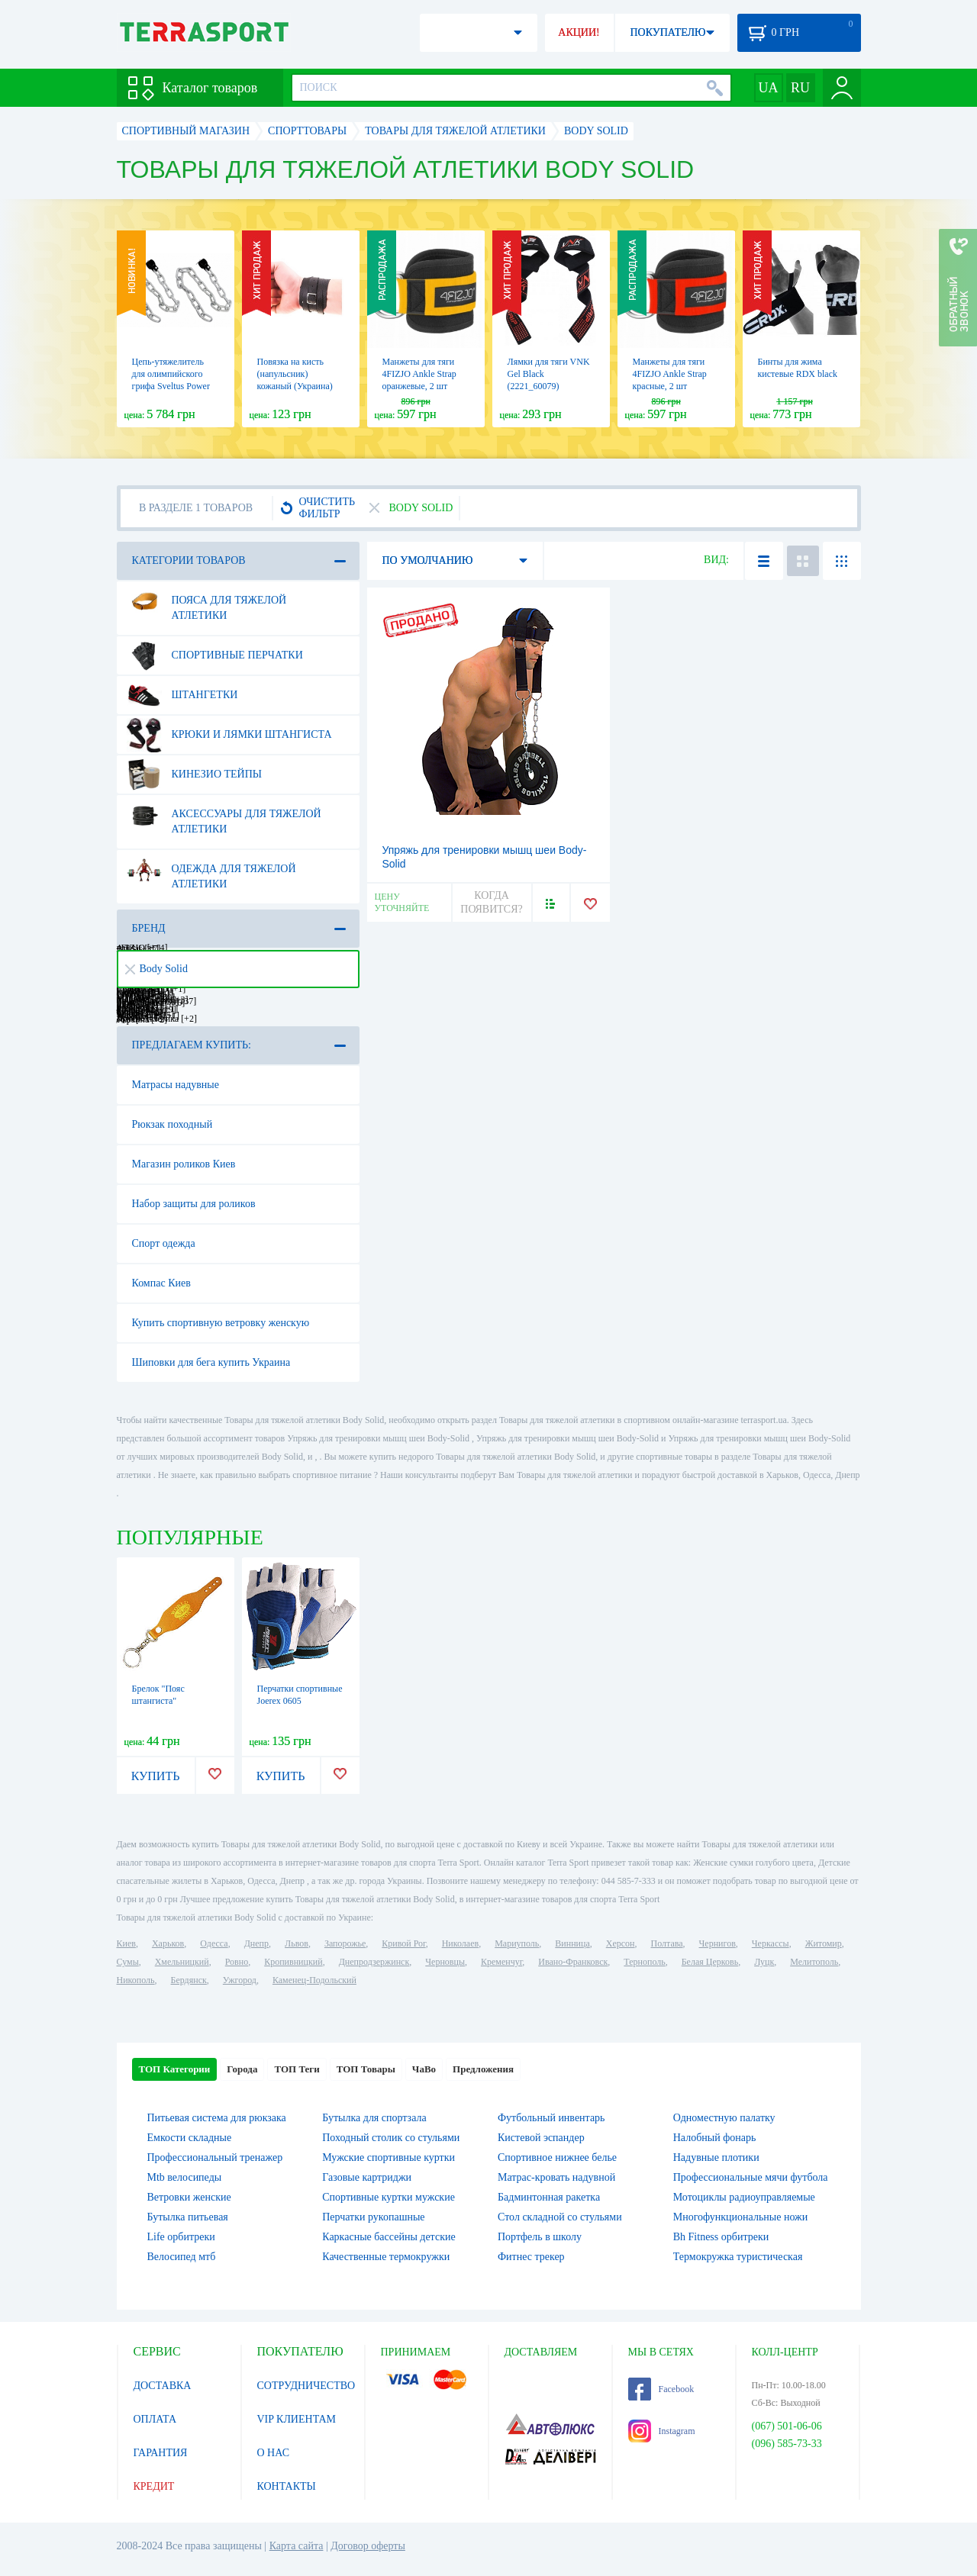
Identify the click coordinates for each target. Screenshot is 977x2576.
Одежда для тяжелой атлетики (211, 871)
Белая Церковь (710, 1961)
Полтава (667, 1943)
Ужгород (239, 1980)
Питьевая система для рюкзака (216, 2118)
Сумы (128, 1961)
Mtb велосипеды (184, 2177)
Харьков (168, 1943)
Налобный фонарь (714, 2137)
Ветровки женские (189, 2197)
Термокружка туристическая (738, 2256)
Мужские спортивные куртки (388, 2157)
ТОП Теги (296, 2069)
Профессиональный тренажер (215, 2157)
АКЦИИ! (578, 32)
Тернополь (644, 1961)
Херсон (620, 1943)
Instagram (661, 2431)
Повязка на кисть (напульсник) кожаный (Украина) (295, 373)
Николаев (460, 1943)
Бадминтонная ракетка (549, 2197)
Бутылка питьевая (187, 2217)
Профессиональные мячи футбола (750, 2177)
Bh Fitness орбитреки (721, 2237)
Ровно (236, 1961)
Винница (572, 1943)
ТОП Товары (366, 2069)
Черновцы (445, 1961)
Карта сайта (296, 2546)
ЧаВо (424, 2069)
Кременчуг (501, 1961)
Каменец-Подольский (314, 1980)
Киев (126, 1943)
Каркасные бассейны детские (388, 2237)
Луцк (764, 1961)
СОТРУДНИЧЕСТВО (306, 2385)
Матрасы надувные (175, 1084)
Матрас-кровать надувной (556, 2177)
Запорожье (345, 1943)
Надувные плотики (716, 2157)
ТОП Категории (175, 2069)
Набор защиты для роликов (194, 1203)
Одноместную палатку (724, 2118)
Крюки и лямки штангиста (229, 734)
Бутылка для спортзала (374, 2118)
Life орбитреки (181, 2237)
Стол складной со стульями (560, 2217)
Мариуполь (517, 1943)
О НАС (273, 2452)
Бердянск (189, 1980)
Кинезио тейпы (195, 774)
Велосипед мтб (181, 2256)
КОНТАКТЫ (286, 2486)
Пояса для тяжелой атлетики (207, 602)
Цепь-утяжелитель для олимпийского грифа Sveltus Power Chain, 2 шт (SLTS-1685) (171, 386)
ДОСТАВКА (163, 2385)
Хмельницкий (182, 1961)
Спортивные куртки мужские (388, 2197)
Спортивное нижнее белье (557, 2157)
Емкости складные (189, 2137)
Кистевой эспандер (541, 2137)
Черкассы (770, 1943)
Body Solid (156, 968)
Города (242, 2069)
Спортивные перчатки (215, 655)
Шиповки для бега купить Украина (211, 1362)
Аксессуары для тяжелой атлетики (224, 816)
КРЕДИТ (154, 2486)
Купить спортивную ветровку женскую (221, 1322)
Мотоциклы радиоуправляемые (744, 2197)
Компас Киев (161, 1283)
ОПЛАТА (155, 2419)
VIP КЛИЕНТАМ (297, 2419)
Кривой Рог (403, 1943)
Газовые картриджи (366, 2177)
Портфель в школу (540, 2237)
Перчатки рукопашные (373, 2217)
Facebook (661, 2389)
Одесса (213, 1943)
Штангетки (182, 695)
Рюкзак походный (172, 1124)
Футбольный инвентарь (551, 2118)
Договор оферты (368, 2546)
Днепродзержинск (374, 1961)
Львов (296, 1943)
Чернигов (717, 1943)
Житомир (823, 1943)
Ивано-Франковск (573, 1961)
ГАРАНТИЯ (161, 2452)
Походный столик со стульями (390, 2137)
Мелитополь (814, 1961)
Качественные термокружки (386, 2256)
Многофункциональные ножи (740, 2217)
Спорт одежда (163, 1243)
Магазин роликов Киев (184, 1164)
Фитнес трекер (531, 2256)
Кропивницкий (293, 1961)
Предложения (483, 2069)
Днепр (256, 1943)
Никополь (136, 1980)
